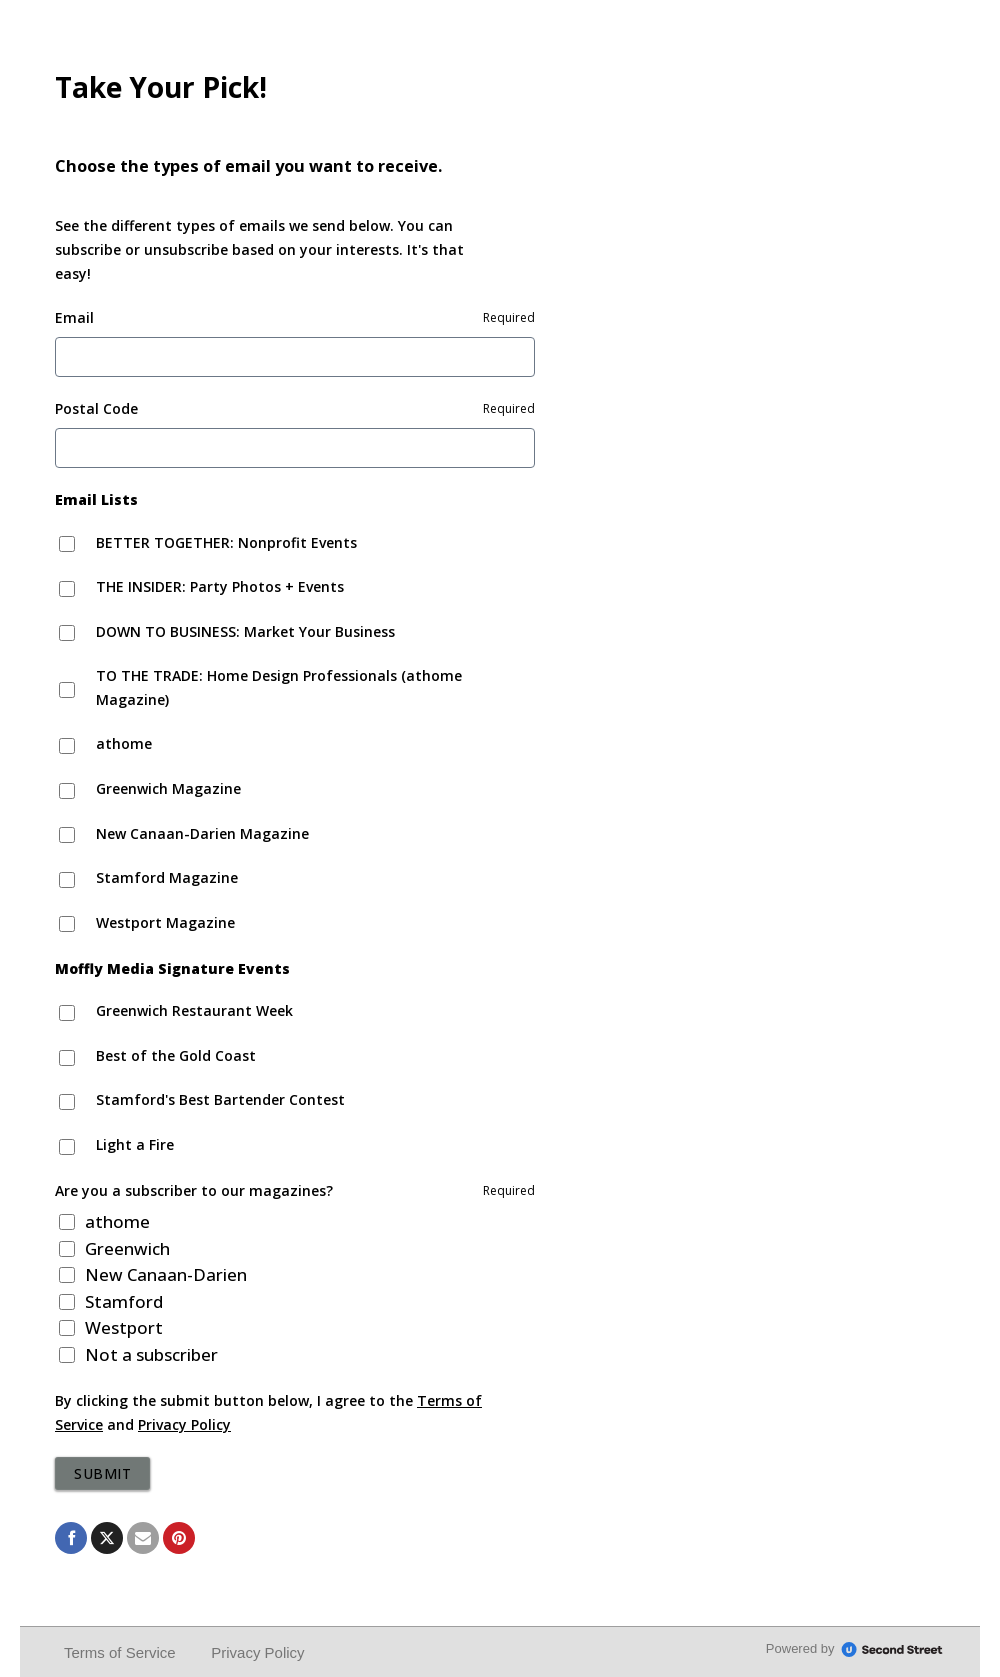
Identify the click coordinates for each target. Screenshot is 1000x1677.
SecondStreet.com (892, 1650)
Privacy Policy (184, 1424)
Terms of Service (120, 1652)
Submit (102, 1473)
